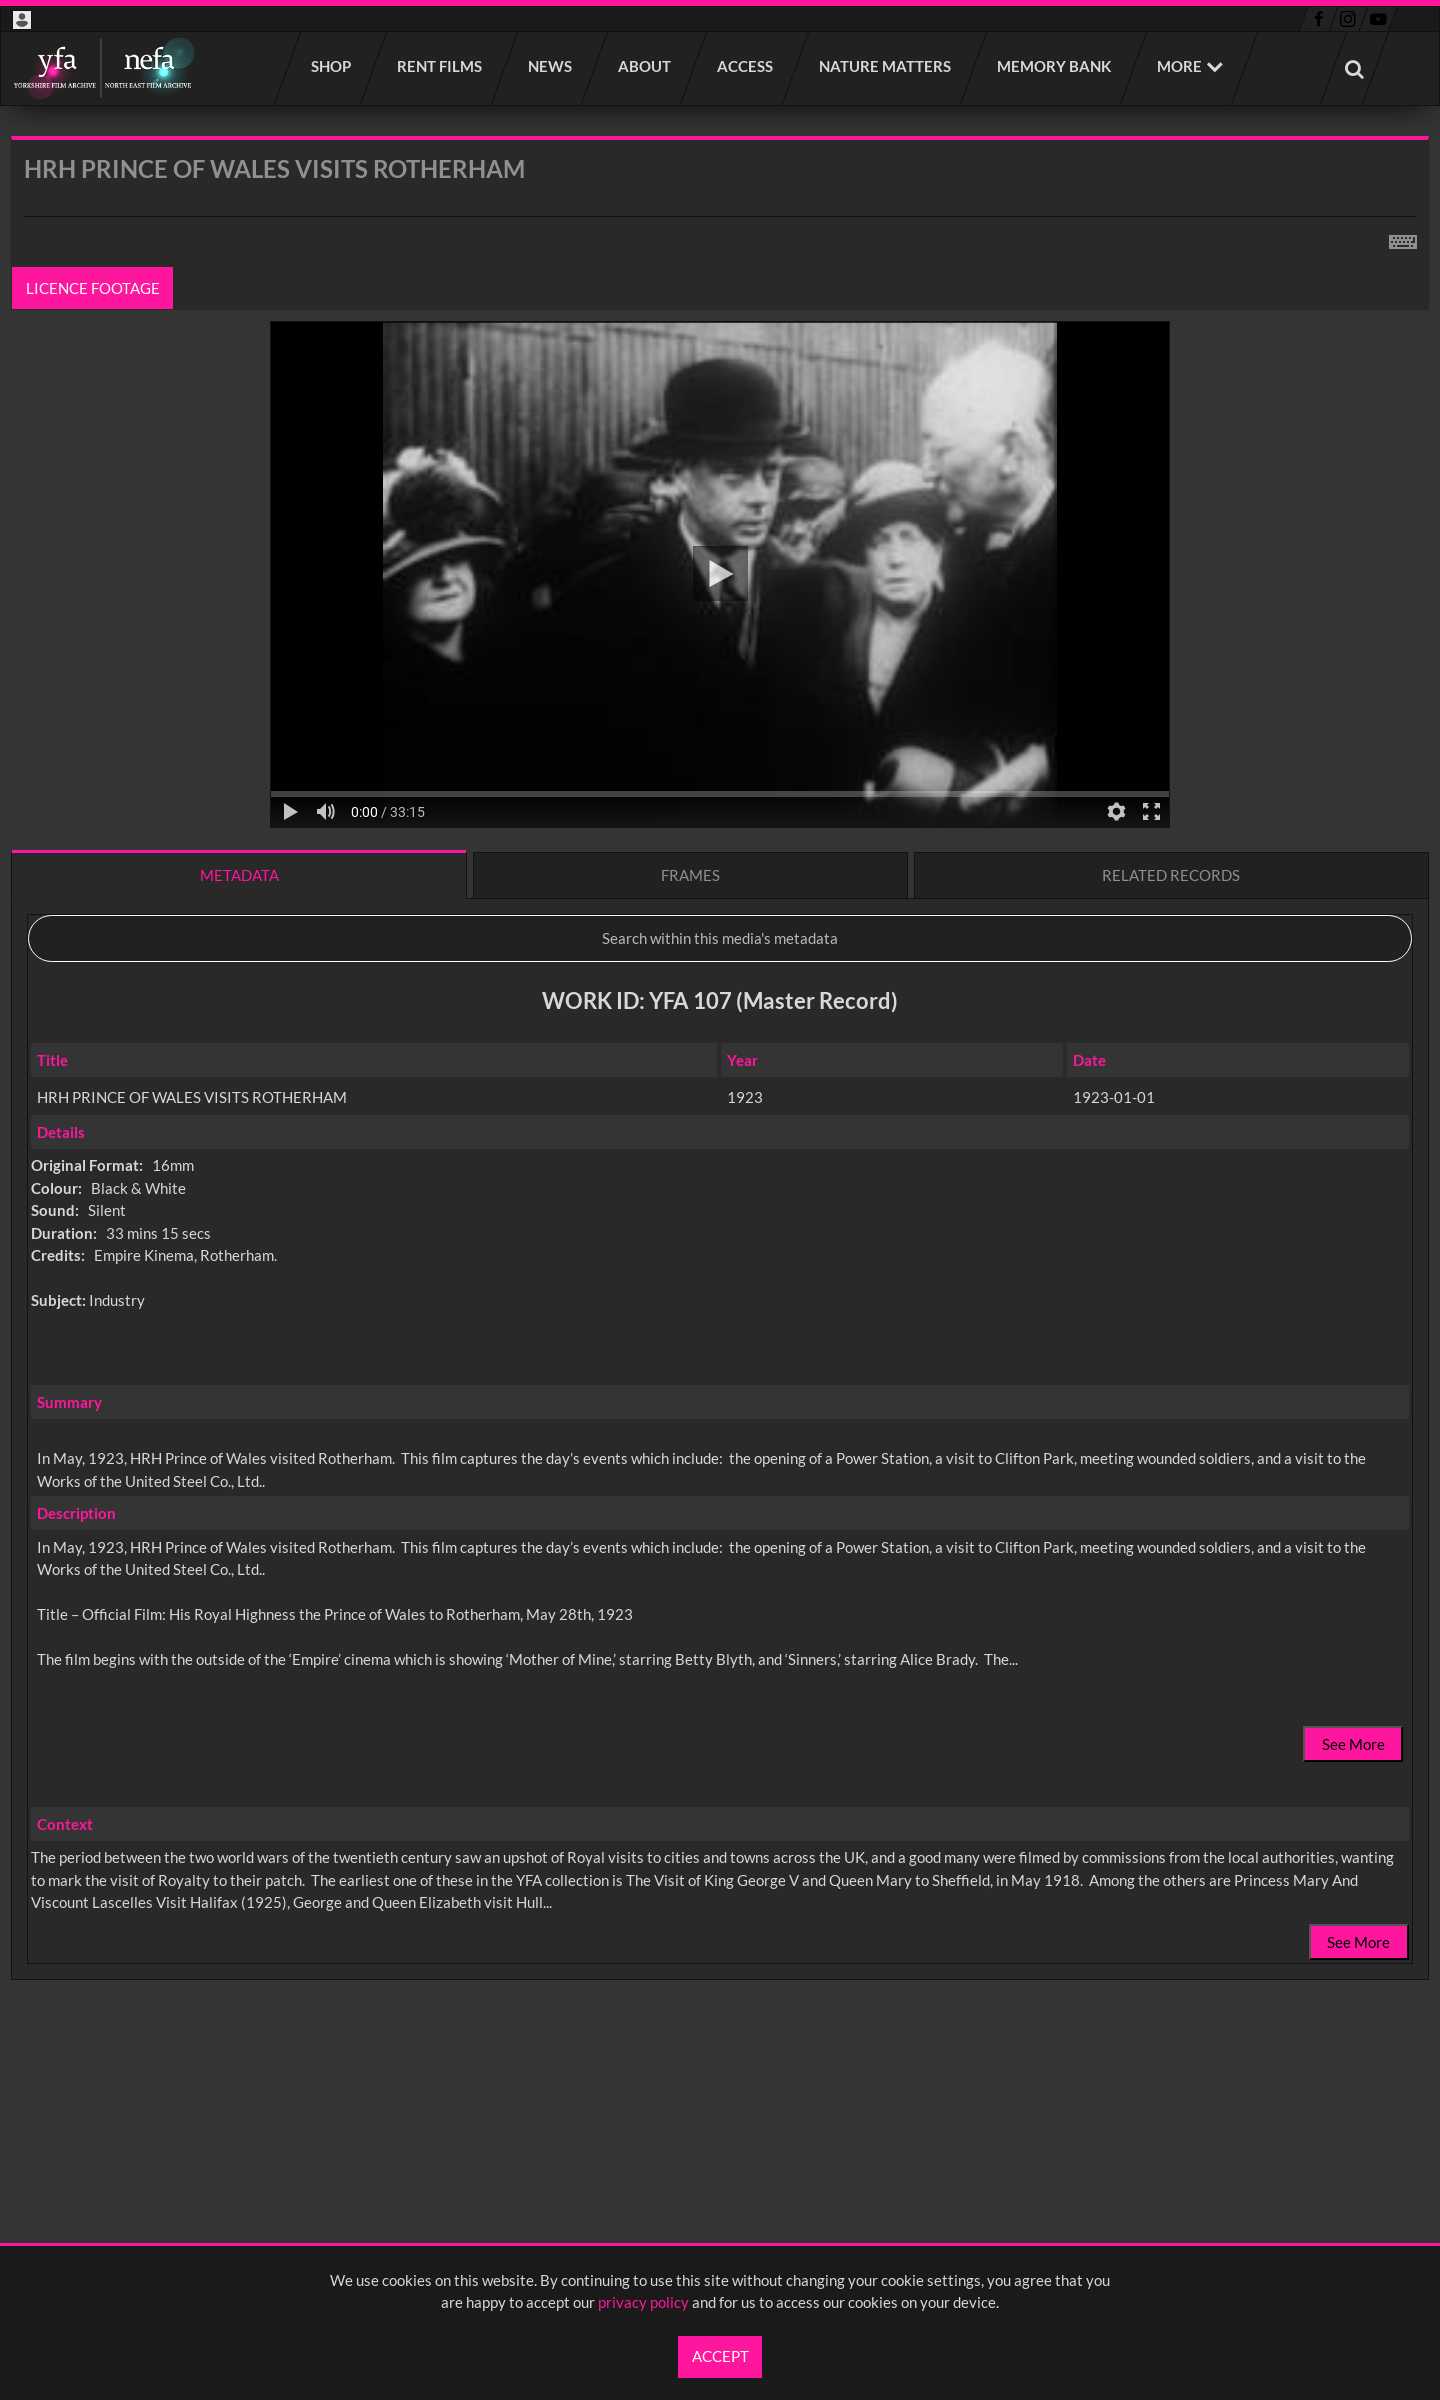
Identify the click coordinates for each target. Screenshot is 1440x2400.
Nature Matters (886, 66)
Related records (1171, 875)
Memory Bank (1055, 66)
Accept (720, 2356)
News (551, 66)
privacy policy (643, 2302)
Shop (332, 66)
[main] (720, 1110)
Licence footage (93, 288)
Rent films (440, 66)
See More (1353, 1744)
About (645, 66)
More (1179, 66)
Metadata (239, 875)
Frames (690, 875)
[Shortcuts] (1403, 238)
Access (746, 66)
